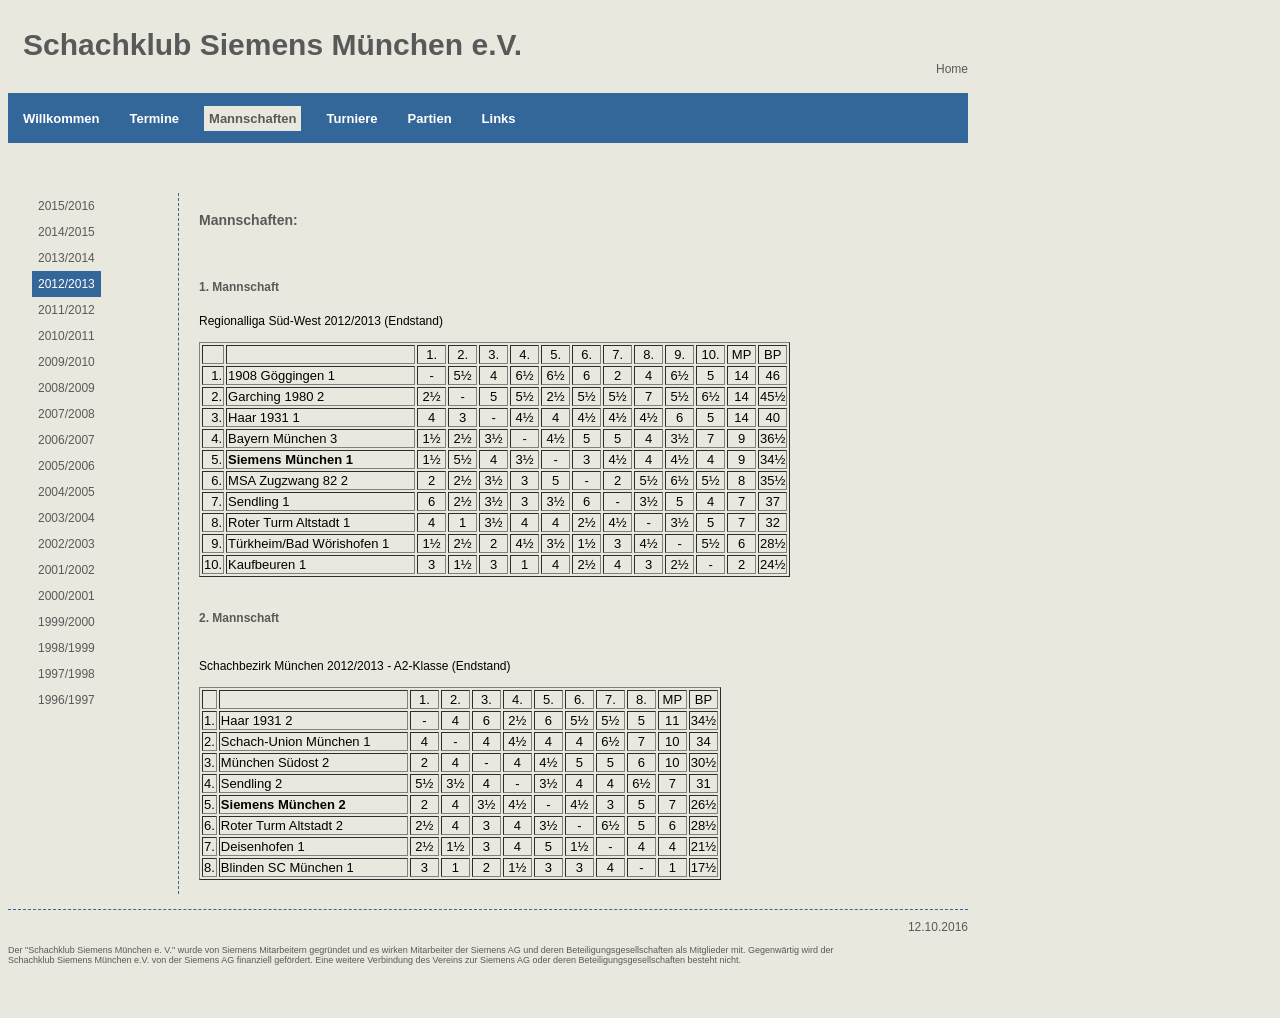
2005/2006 (66, 466)
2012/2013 (66, 284)
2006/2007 (66, 440)
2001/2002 (66, 570)
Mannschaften (252, 118)
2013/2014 (66, 258)
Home (952, 69)
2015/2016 (66, 206)
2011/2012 (66, 310)
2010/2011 (66, 336)
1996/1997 (66, 700)
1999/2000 (66, 622)
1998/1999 (66, 648)
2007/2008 (66, 414)
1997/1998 (66, 674)
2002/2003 (66, 544)
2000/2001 (66, 596)
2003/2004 (66, 518)
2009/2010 (66, 362)
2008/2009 (66, 388)
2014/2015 (66, 232)
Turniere (351, 118)
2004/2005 (66, 492)
